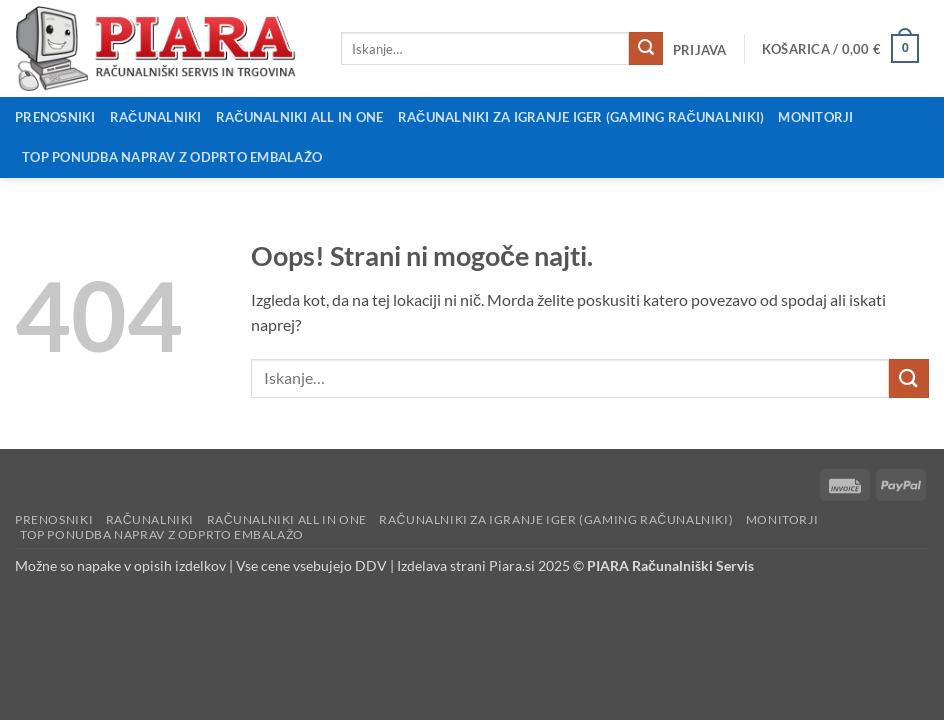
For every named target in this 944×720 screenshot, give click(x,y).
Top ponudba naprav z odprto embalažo (172, 157)
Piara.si (512, 565)
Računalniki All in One (300, 117)
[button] (699, 50)
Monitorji (815, 117)
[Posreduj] (646, 49)
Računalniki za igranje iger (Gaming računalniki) (581, 117)
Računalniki (156, 117)
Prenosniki (55, 117)
